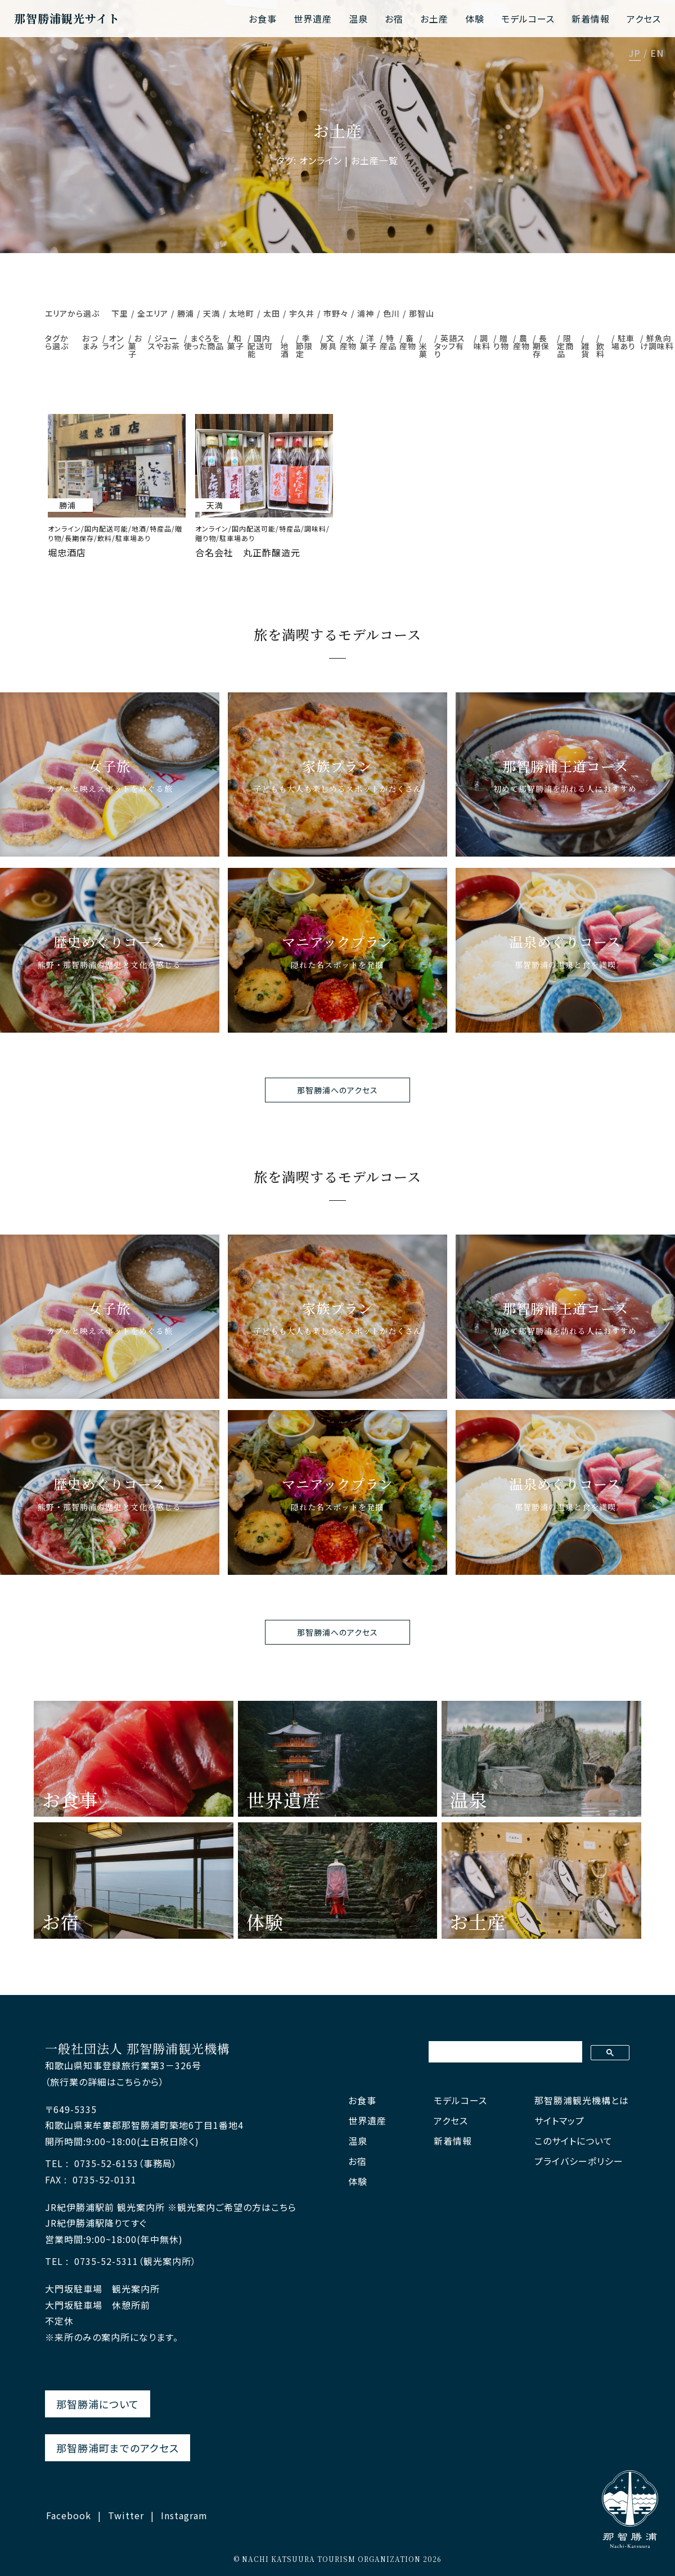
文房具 (328, 342)
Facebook (68, 2515)
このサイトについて (573, 2140)
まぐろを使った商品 (204, 342)
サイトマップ (559, 2120)
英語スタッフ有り (449, 345)
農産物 (521, 342)
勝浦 (185, 313)
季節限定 (304, 345)
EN (657, 54)
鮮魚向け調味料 (657, 342)
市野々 (335, 313)
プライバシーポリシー (578, 2161)
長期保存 (541, 345)
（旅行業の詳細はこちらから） (104, 2081)
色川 (391, 313)
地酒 (285, 349)
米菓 (423, 349)
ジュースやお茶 (164, 342)
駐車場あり (623, 342)
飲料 (600, 349)
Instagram (184, 2515)
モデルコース (528, 18)
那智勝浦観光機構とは (581, 2100)
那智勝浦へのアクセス (337, 1090)
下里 (119, 313)
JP (635, 54)
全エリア (152, 313)
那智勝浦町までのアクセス (117, 2447)
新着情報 (591, 18)
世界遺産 (313, 18)
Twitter (126, 2515)
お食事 (263, 18)
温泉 (358, 18)
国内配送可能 (260, 345)
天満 (211, 313)
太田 (271, 313)
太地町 (241, 313)
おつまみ (90, 342)
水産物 (348, 342)
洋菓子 (368, 342)
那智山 (421, 313)
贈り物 (501, 342)
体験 (474, 18)
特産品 (388, 342)
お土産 (434, 18)
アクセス (644, 18)
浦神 (365, 313)
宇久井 (301, 313)
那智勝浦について (97, 2404)
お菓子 (135, 345)
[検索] (504, 2052)
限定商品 (565, 345)
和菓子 (235, 342)
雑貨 (585, 349)
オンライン (113, 342)
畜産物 (407, 342)
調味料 (482, 342)
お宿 (394, 18)
